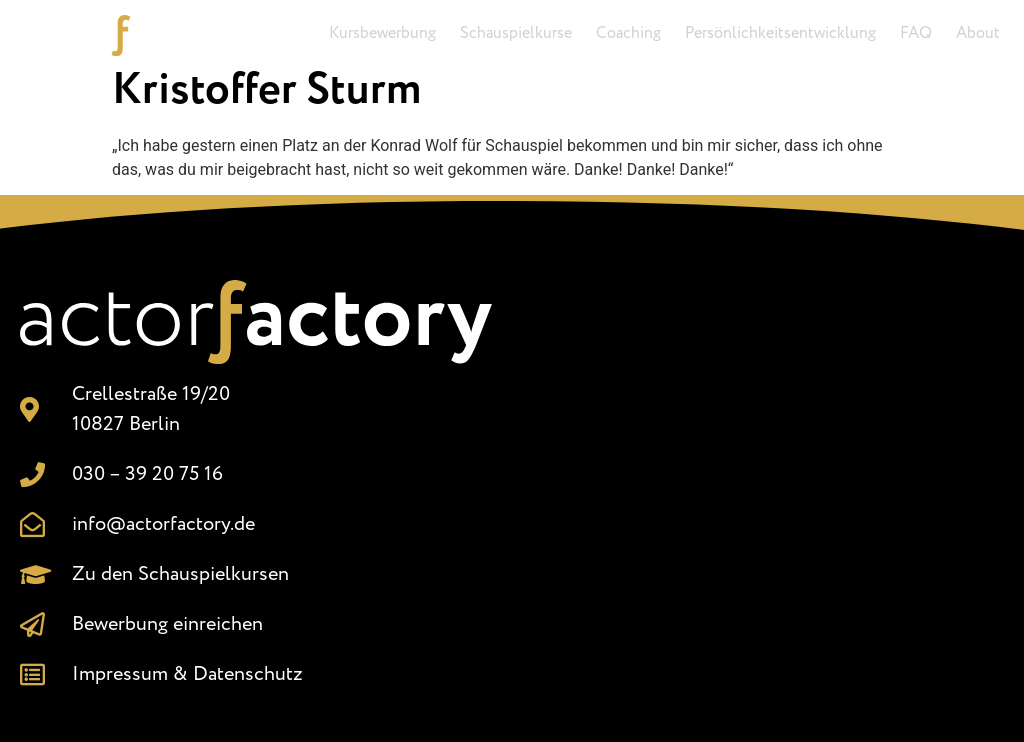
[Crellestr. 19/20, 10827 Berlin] (768, 480)
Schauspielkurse (516, 33)
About (978, 33)
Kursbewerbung (382, 33)
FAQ (916, 33)
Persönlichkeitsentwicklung (780, 33)
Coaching (628, 33)
